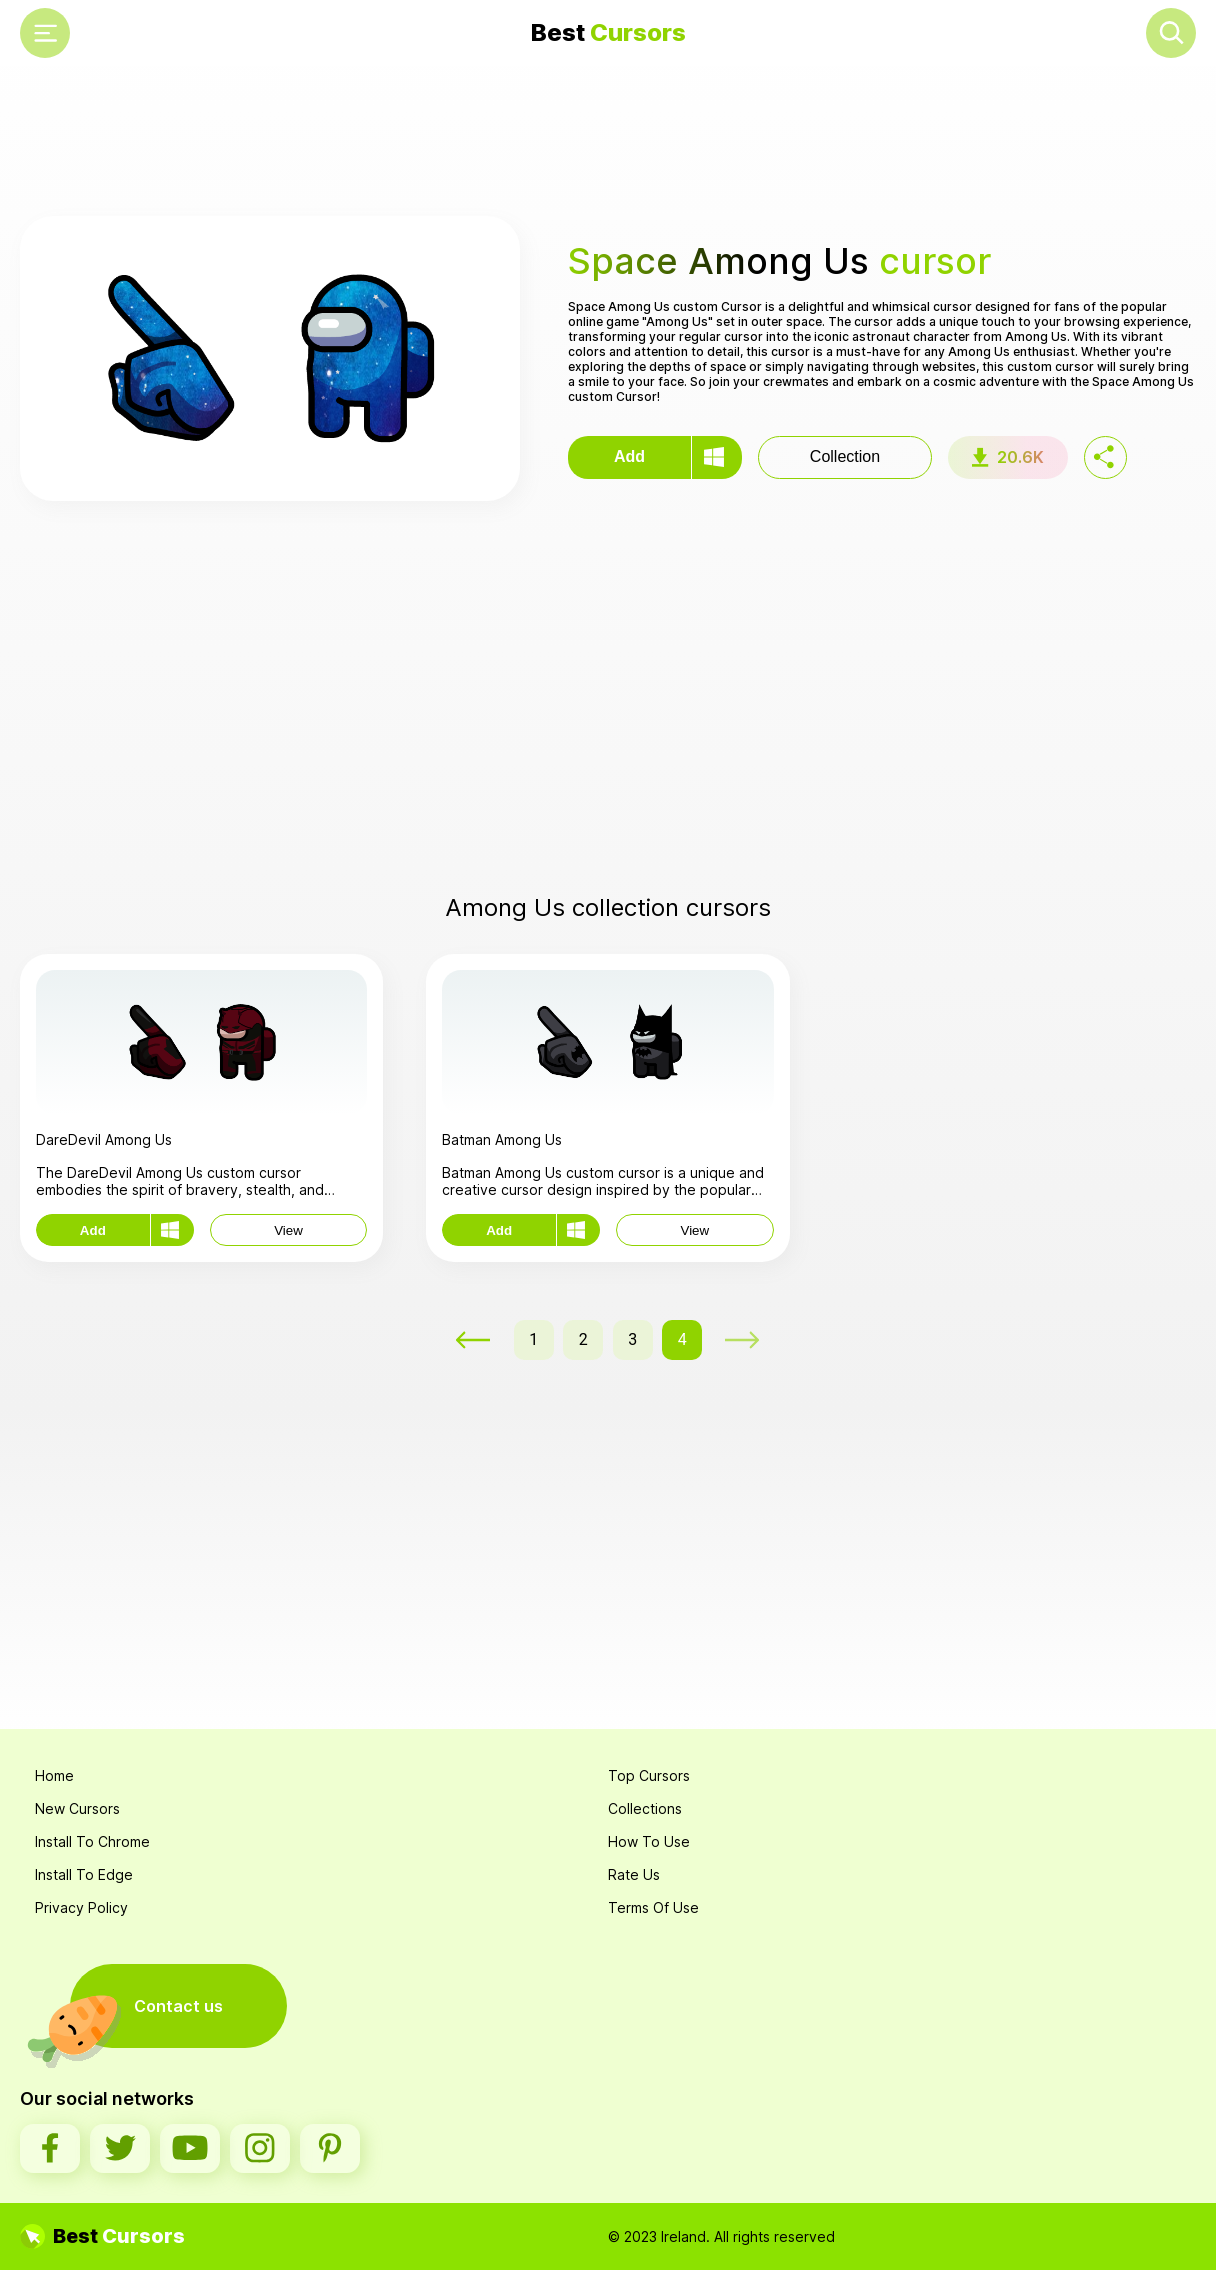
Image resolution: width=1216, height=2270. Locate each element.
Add (629, 456)
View (288, 1230)
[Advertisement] (608, 141)
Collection (845, 456)
